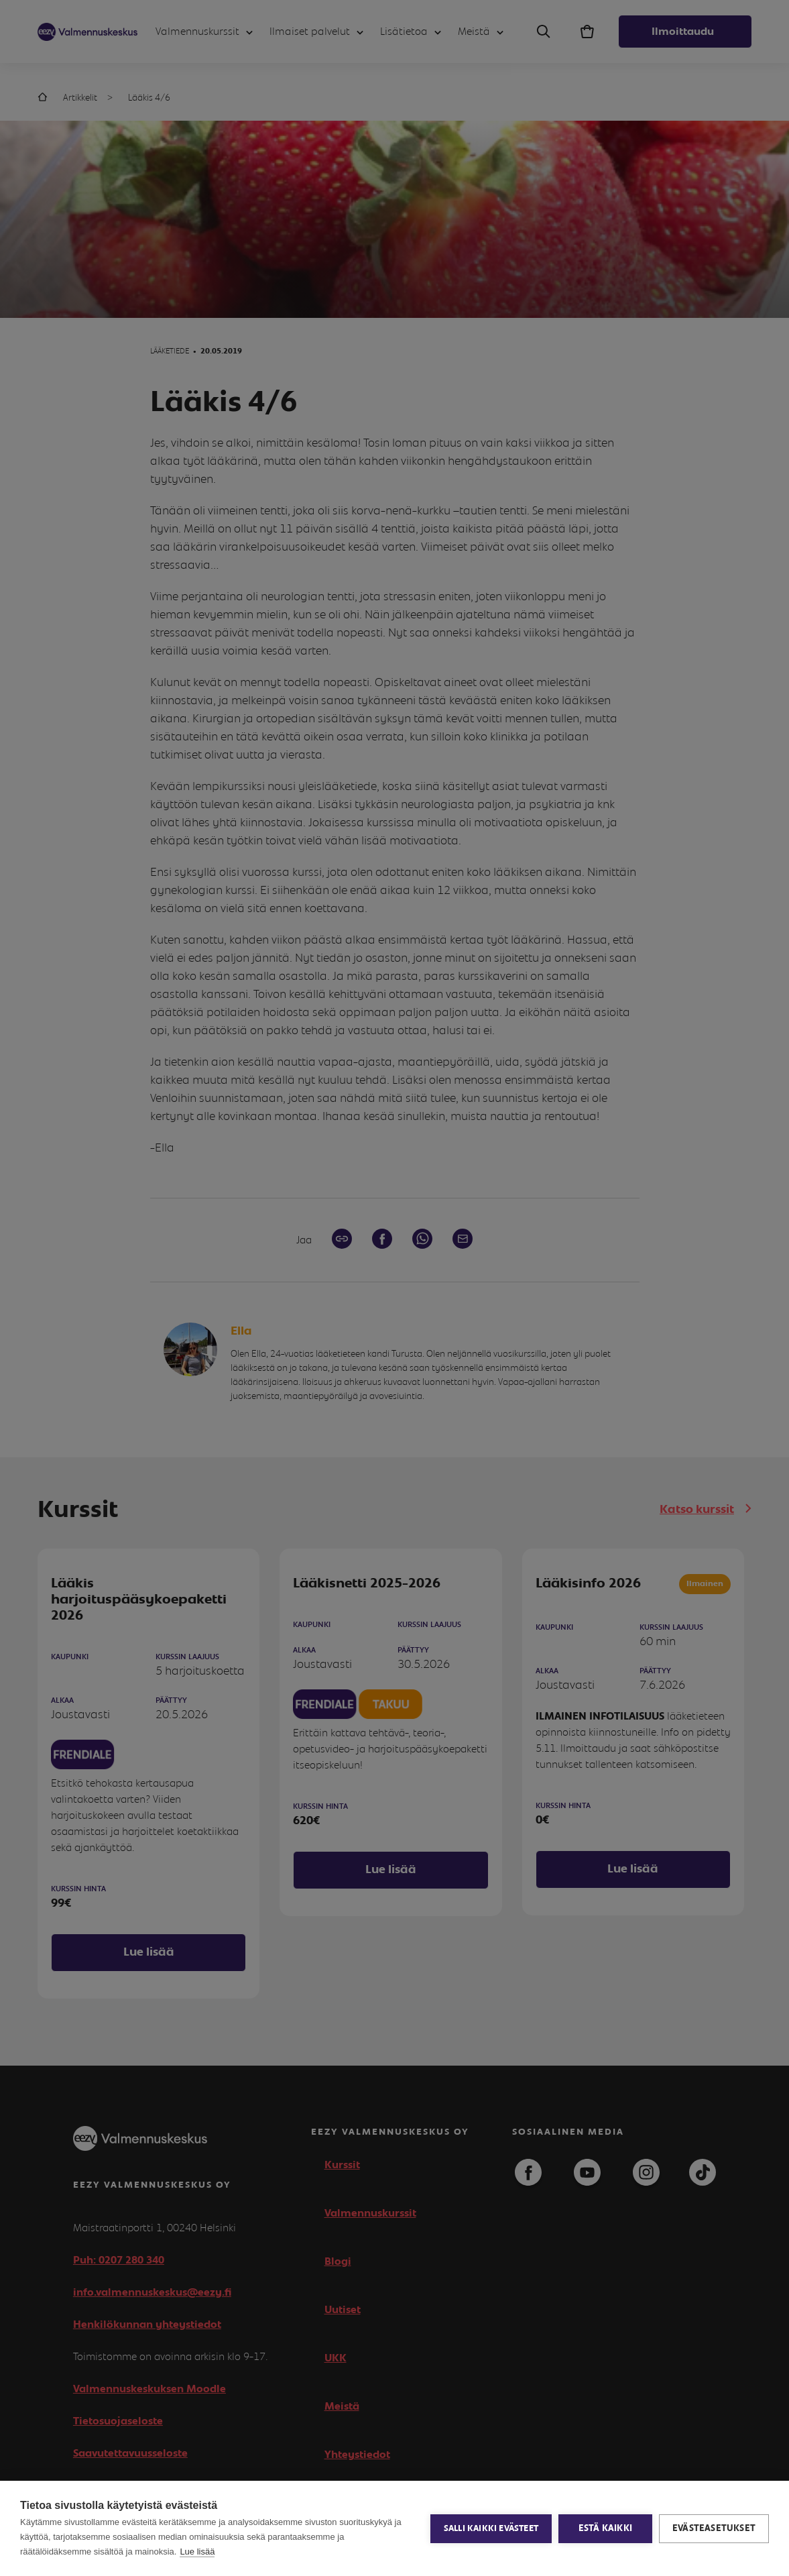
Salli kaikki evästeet (491, 2528)
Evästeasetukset (713, 2528)
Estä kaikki (605, 2528)
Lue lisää (197, 2551)
